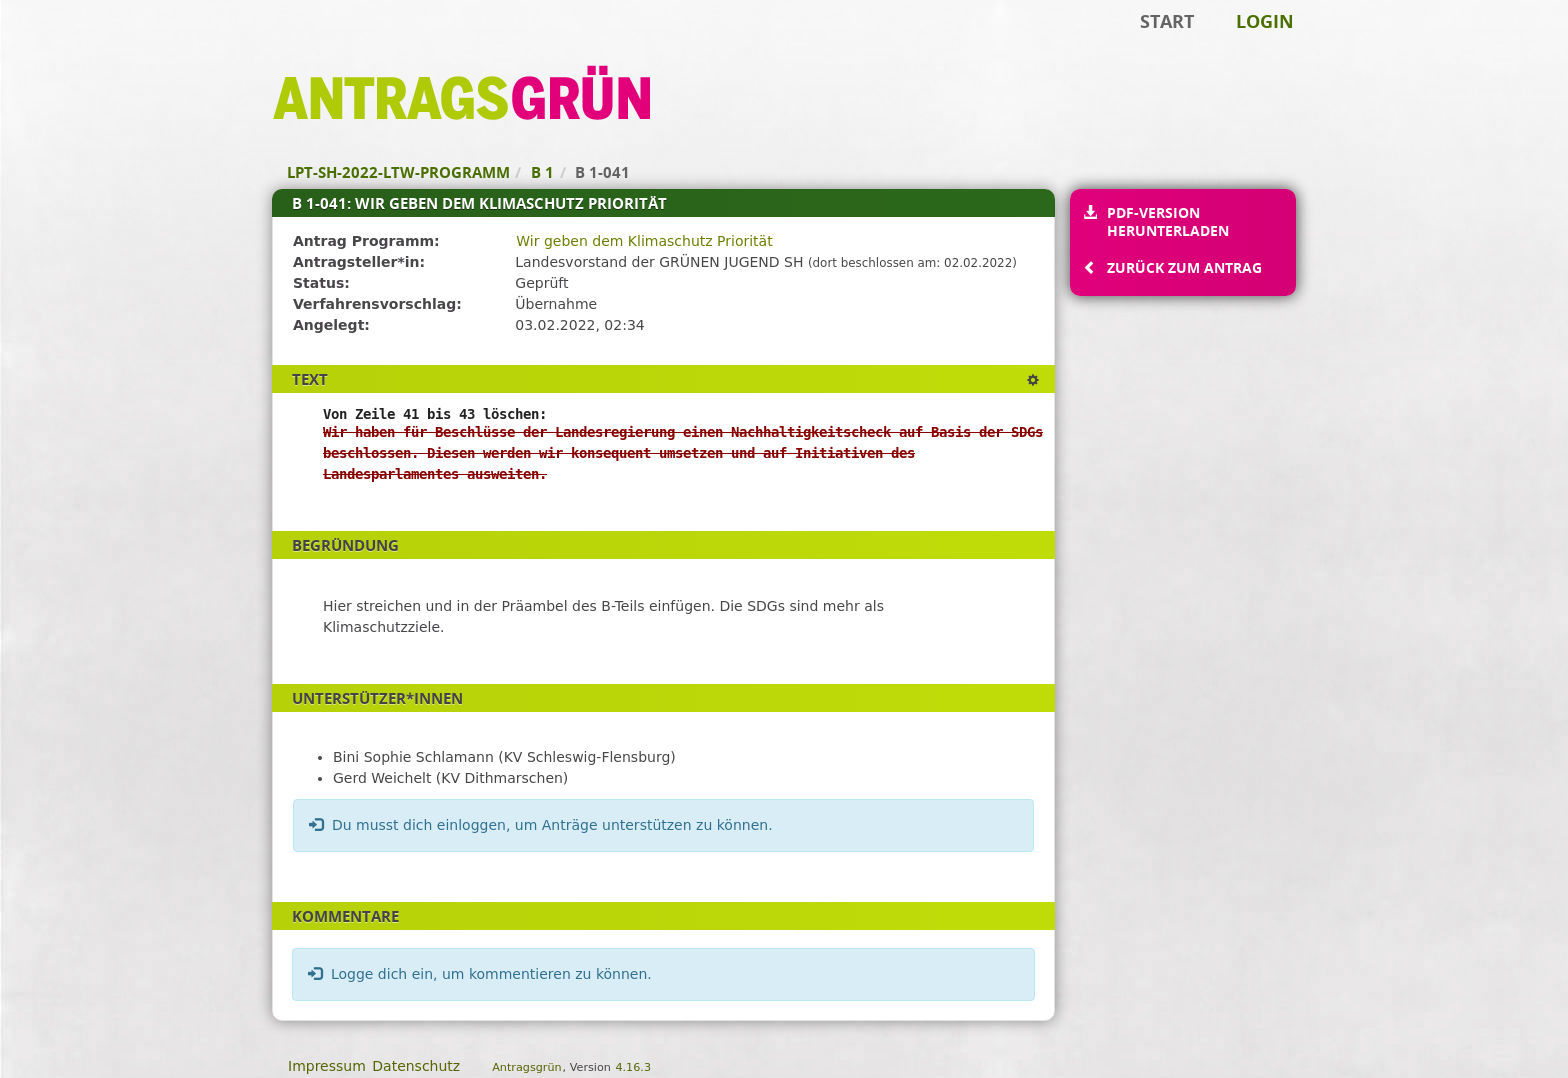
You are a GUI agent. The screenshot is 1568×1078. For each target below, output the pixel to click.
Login (1265, 21)
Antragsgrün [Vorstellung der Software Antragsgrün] (526, 1067)
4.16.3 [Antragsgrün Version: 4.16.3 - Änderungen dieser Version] (633, 1067)
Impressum (327, 1066)
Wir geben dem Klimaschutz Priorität (644, 241)
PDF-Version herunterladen (1167, 221)
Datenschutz (416, 1066)
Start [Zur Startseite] (1167, 21)
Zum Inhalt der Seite (83, 46)
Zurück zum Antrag (1184, 267)
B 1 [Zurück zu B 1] (542, 172)
